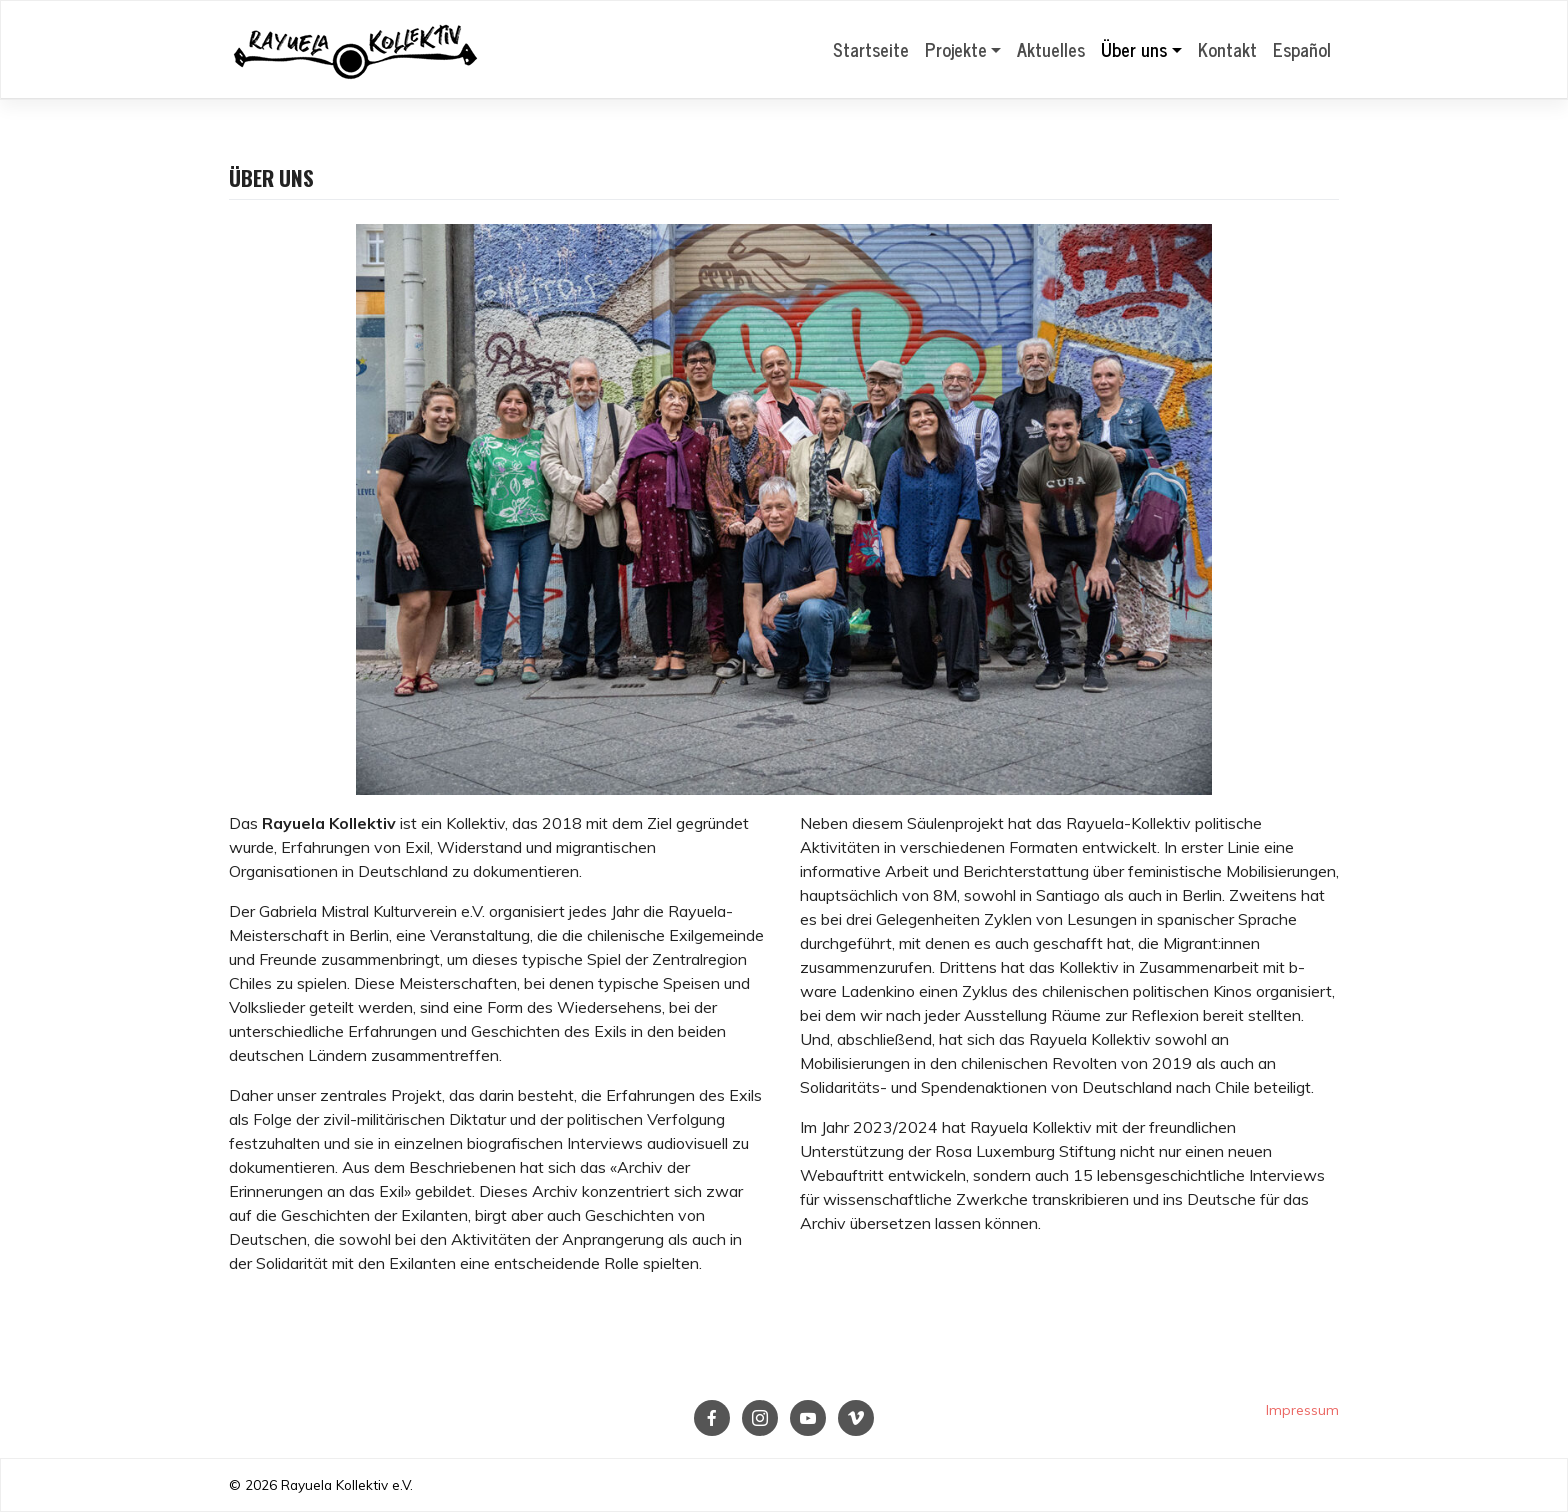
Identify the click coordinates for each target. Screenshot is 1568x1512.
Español (1302, 49)
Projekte (956, 49)
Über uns (1134, 49)
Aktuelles (1051, 49)
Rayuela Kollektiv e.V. (347, 1484)
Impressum (1302, 1410)
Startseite (871, 49)
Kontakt (1227, 49)
